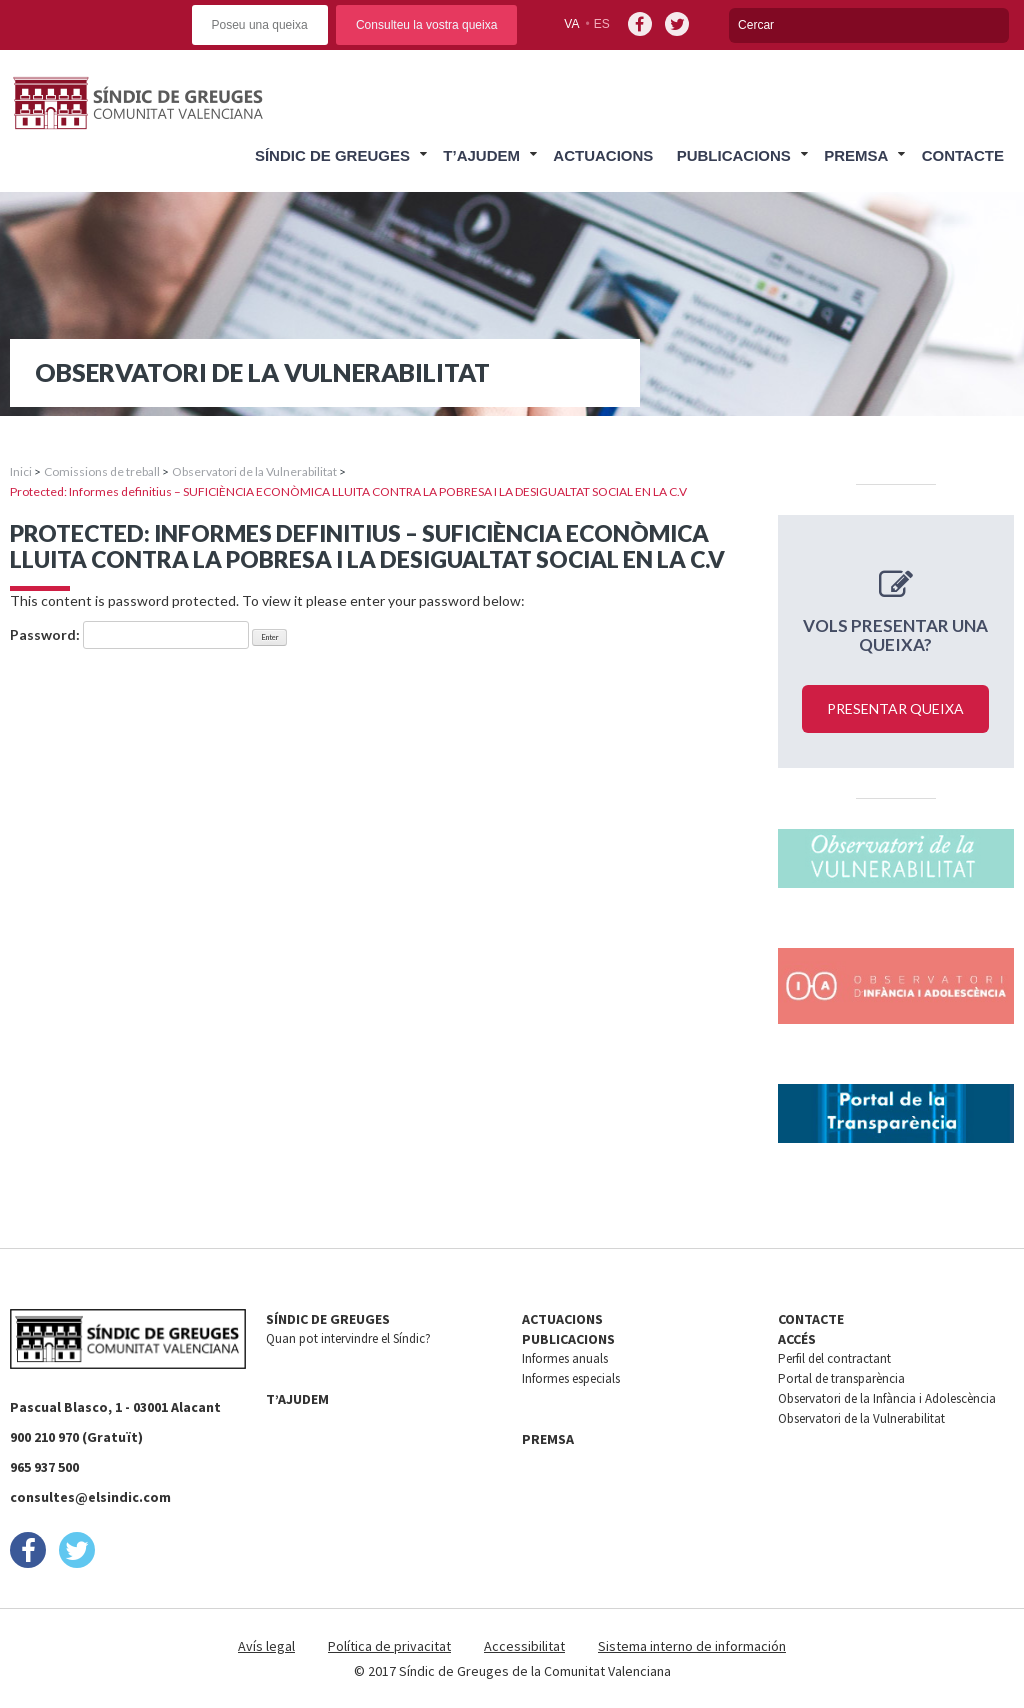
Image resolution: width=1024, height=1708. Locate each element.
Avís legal (266, 1646)
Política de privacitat (389, 1646)
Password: (129, 635)
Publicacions (734, 155)
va (571, 24)
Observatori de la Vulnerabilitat (254, 471)
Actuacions (603, 155)
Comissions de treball (102, 471)
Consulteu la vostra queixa (426, 25)
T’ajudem (481, 155)
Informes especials (571, 1378)
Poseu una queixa (260, 25)
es (602, 24)
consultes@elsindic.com (90, 1497)
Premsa (856, 155)
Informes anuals (565, 1358)
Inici (21, 471)
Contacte (963, 155)
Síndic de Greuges (332, 155)
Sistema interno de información (692, 1646)
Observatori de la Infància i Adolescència (887, 1398)
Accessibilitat (524, 1646)
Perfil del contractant (834, 1358)
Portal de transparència (841, 1378)
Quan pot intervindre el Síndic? (348, 1338)
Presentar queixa (895, 708)
